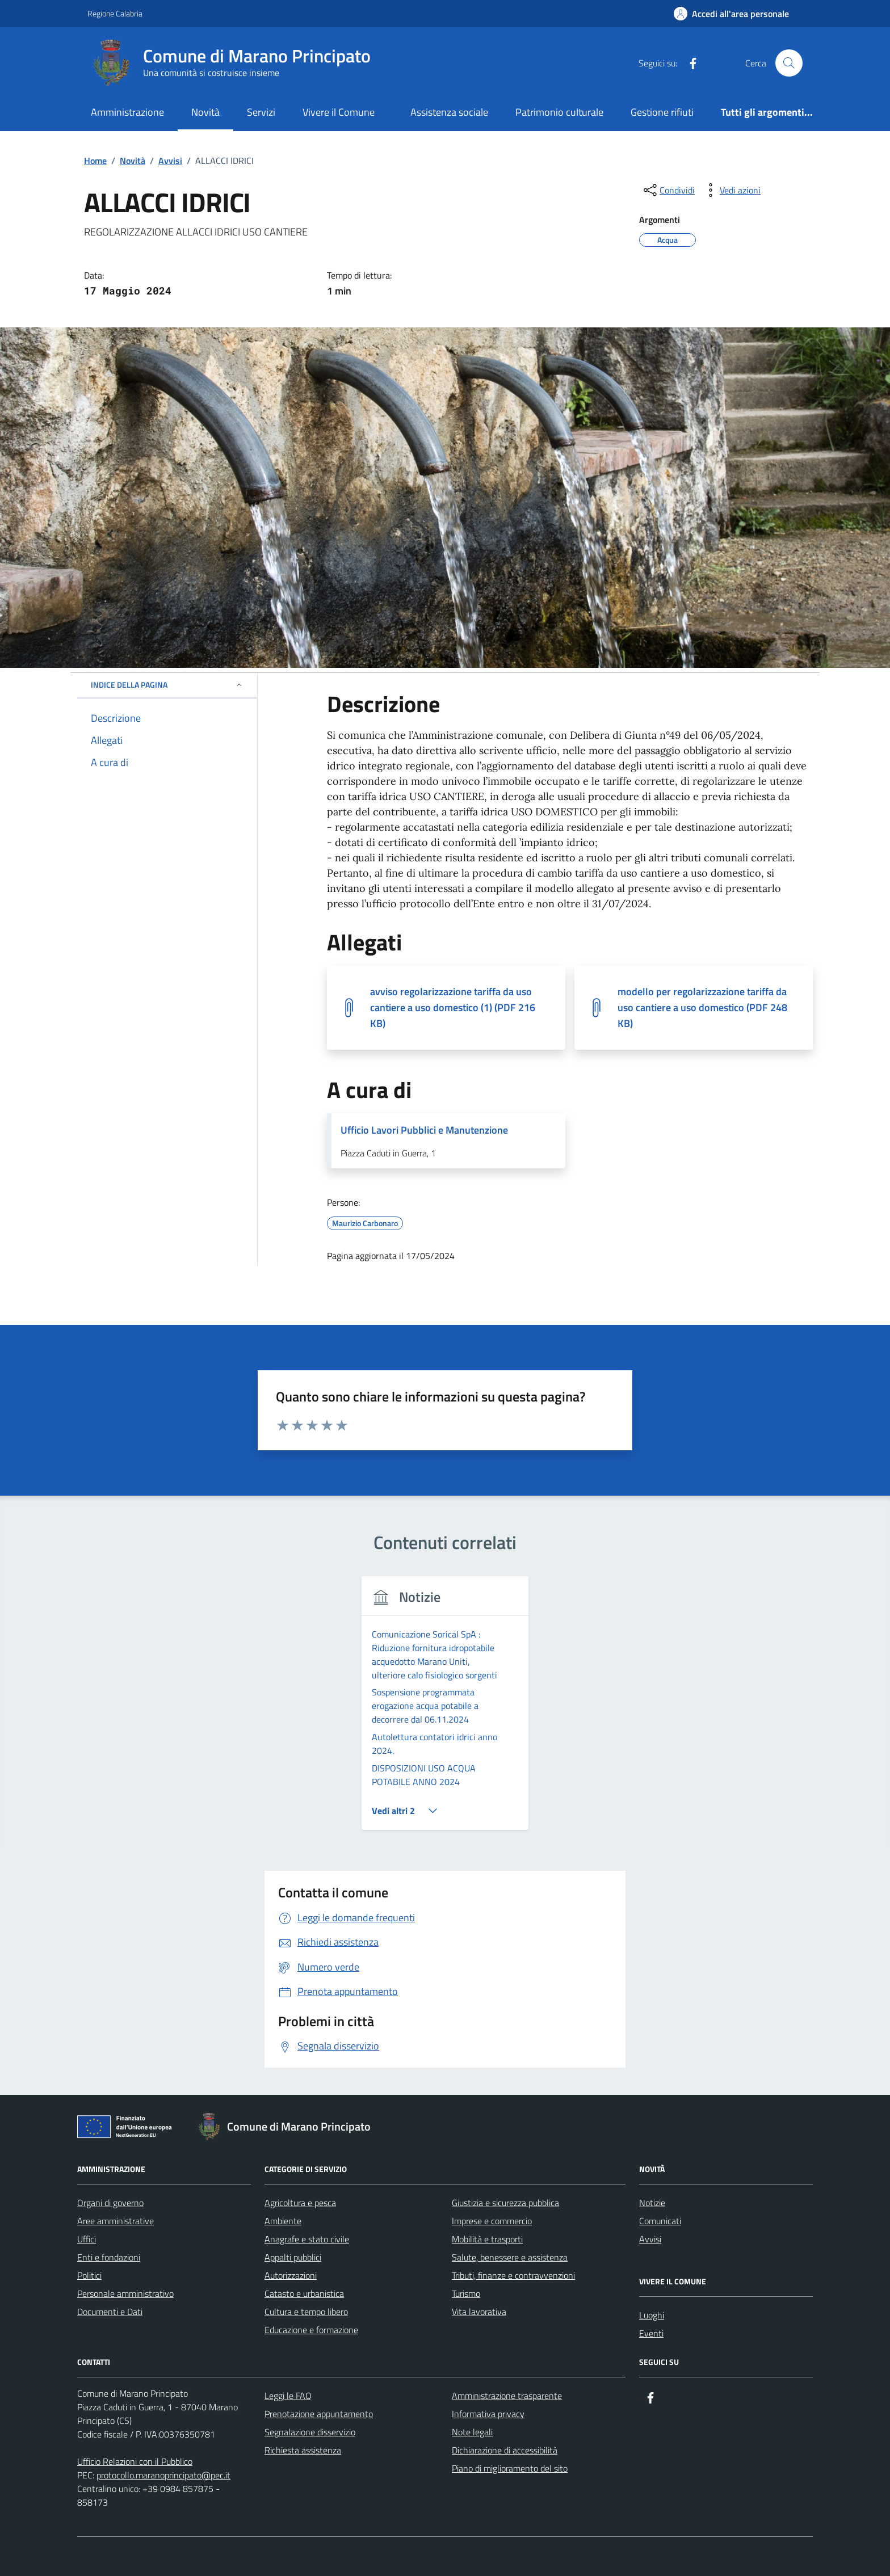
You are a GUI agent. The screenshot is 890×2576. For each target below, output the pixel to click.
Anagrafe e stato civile (307, 2157)
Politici (89, 2193)
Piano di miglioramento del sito (510, 2386)
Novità (205, 112)
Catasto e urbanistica (304, 2212)
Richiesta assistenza (303, 2368)
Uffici (86, 2157)
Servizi (261, 112)
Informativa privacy (488, 2332)
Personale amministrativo (125, 2212)
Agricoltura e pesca (300, 2121)
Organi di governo (110, 2121)
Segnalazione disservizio (310, 2350)
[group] (445, 1669)
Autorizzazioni (291, 2193)
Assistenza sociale (449, 112)
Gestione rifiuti (662, 112)
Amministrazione (127, 112)
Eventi (651, 2251)
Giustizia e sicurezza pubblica (505, 2121)
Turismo (466, 2212)
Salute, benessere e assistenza (510, 2175)
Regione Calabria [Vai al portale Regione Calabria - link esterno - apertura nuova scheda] (114, 13)
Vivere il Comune (339, 112)
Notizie (652, 2121)
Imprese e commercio (492, 2139)
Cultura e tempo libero (306, 2230)
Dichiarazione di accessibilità (504, 2368)
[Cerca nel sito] (789, 63)
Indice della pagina (167, 685)
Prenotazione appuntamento (319, 2332)
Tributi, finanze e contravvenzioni (513, 2193)
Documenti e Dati (109, 2230)
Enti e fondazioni (108, 2175)
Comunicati (660, 2139)
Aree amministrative (115, 2139)
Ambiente (283, 2139)
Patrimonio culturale (559, 112)
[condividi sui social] (668, 190)
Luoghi (651, 2233)
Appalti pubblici (293, 2175)
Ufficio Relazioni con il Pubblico (134, 2379)
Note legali (472, 2350)
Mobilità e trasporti (487, 2157)
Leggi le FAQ (288, 2314)
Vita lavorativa (479, 2230)
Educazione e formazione (311, 2248)
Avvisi (650, 2157)
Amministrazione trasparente (507, 2314)
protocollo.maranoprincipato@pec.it (163, 2393)
